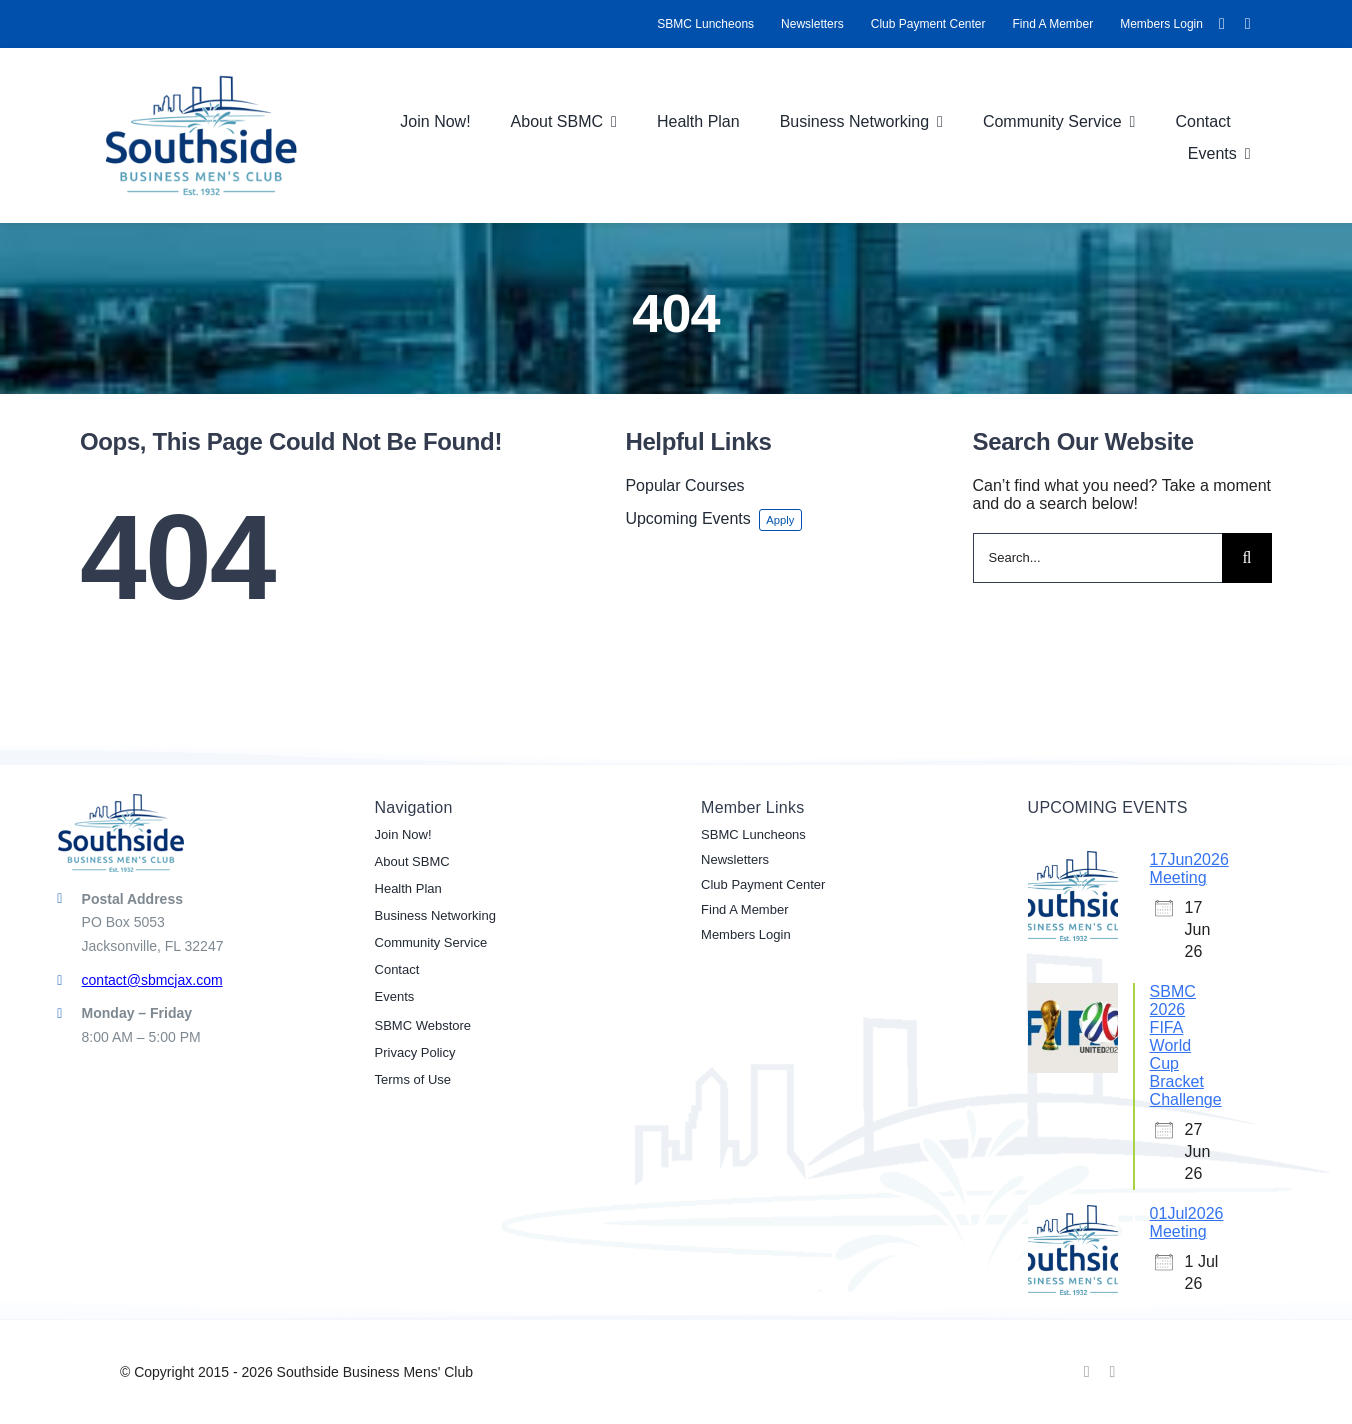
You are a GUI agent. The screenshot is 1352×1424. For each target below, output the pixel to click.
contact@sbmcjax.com (152, 980)
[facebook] (1222, 24)
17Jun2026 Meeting (1189, 868)
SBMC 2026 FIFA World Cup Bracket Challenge (1186, 1045)
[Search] (1247, 558)
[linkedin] (1248, 24)
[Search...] (1098, 558)
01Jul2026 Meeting (1187, 1222)
